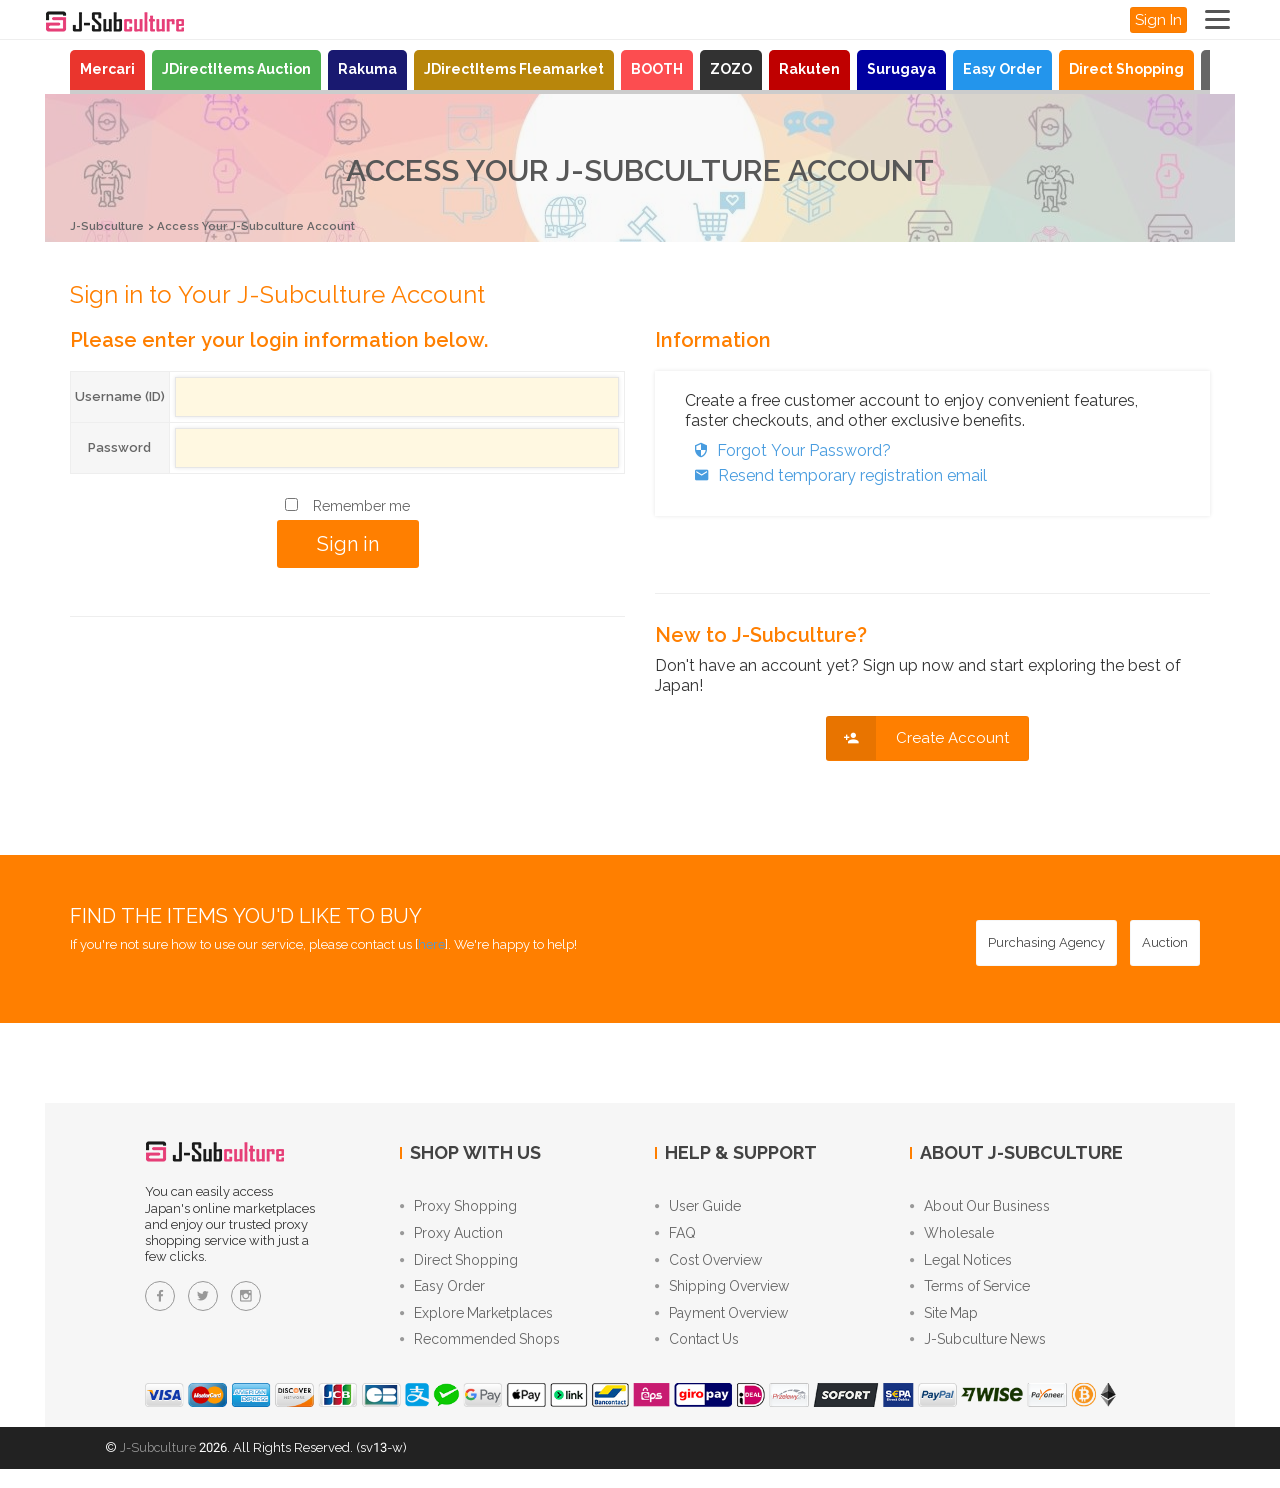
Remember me (361, 505)
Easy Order (1002, 69)
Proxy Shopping (458, 1208)
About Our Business (980, 1208)
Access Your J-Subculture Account (281, 225)
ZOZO (731, 69)
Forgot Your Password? (788, 449)
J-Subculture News (978, 1358)
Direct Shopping (1126, 69)
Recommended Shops (480, 1358)
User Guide (698, 1208)
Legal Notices (961, 1268)
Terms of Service (970, 1298)
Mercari (107, 69)
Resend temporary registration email (836, 474)
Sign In (1158, 20)
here (431, 944)
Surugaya (901, 69)
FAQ (675, 1238)
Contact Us (697, 1358)
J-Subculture (112, 225)
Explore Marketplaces (476, 1328)
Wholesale (952, 1238)
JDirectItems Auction (236, 69)
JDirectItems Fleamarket (514, 69)
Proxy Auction (451, 1238)
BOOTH (657, 69)
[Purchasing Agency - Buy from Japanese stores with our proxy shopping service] (1046, 943)
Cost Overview (708, 1268)
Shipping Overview (722, 1298)
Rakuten (809, 69)
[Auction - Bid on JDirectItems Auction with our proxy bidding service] (1165, 943)
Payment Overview (721, 1328)
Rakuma (367, 69)
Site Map (944, 1328)
